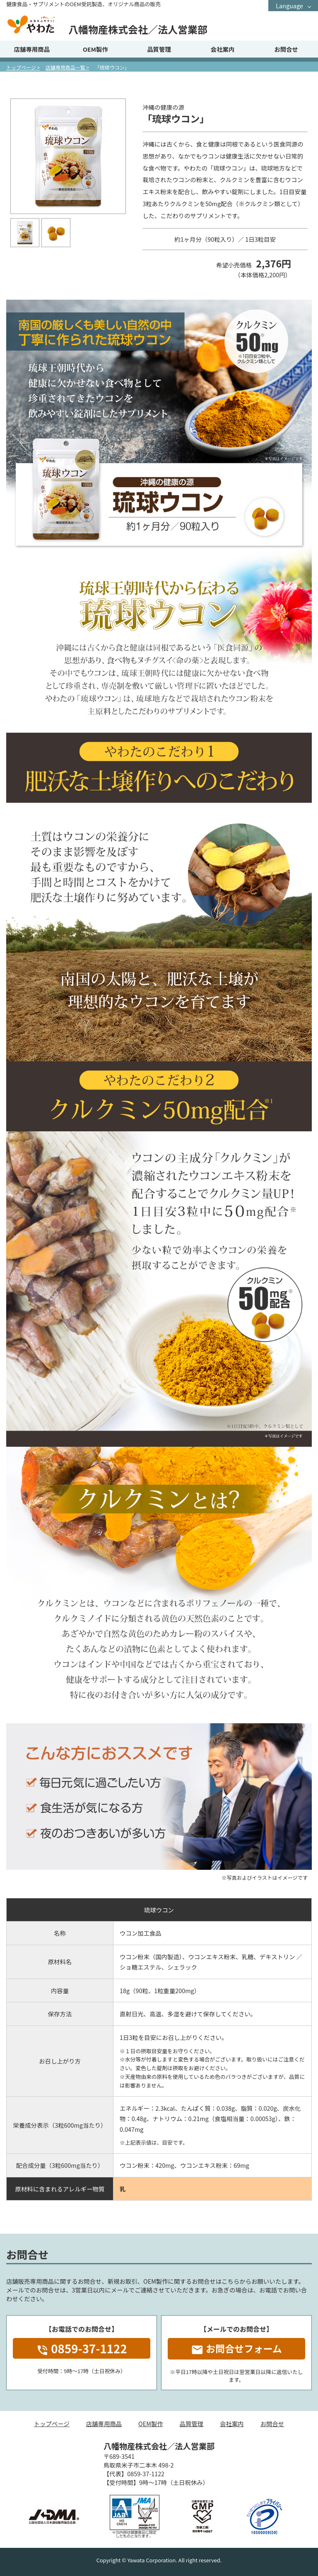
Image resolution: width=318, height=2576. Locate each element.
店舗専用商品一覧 (65, 67)
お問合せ (286, 49)
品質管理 (159, 49)
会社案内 (223, 49)
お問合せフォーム (236, 2348)
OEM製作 (95, 49)
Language (289, 5)
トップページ (21, 67)
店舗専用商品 (32, 49)
